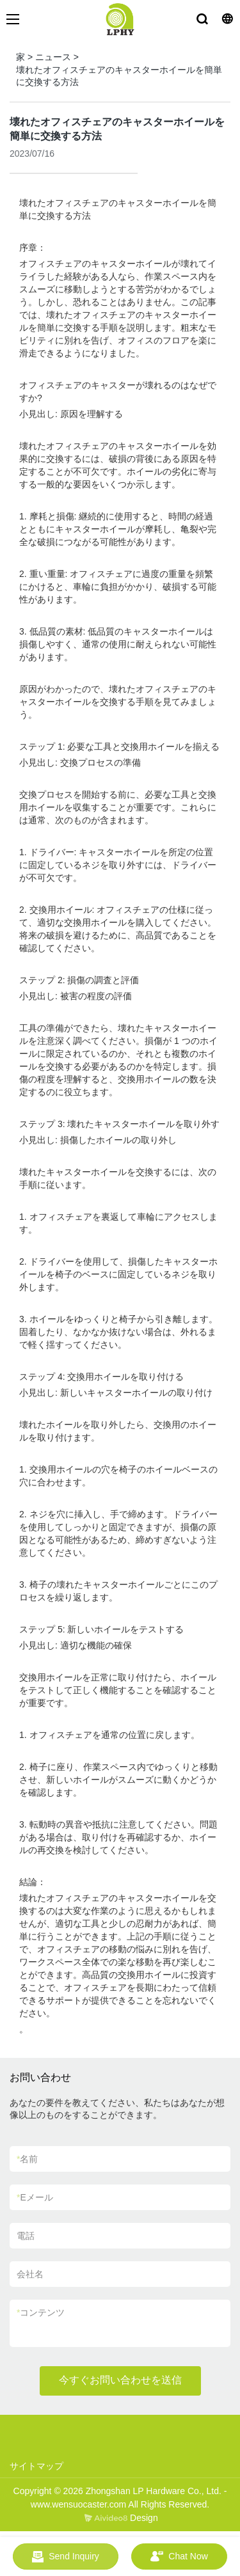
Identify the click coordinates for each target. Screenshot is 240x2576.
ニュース (53, 57)
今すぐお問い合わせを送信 (120, 2380)
